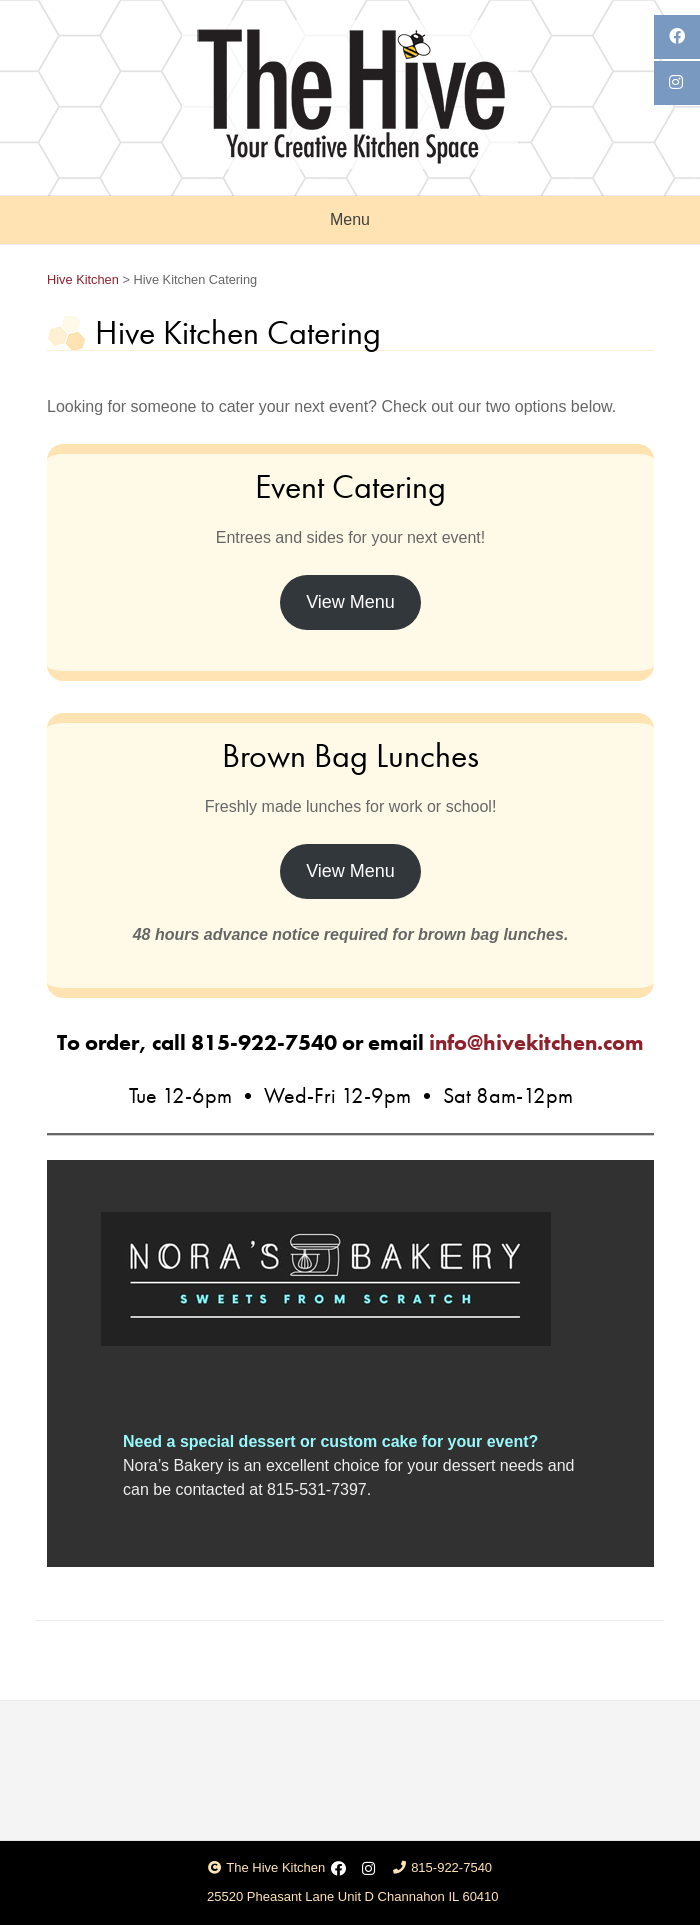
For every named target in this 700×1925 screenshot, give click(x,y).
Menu (350, 219)
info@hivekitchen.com (536, 1042)
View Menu (350, 602)
